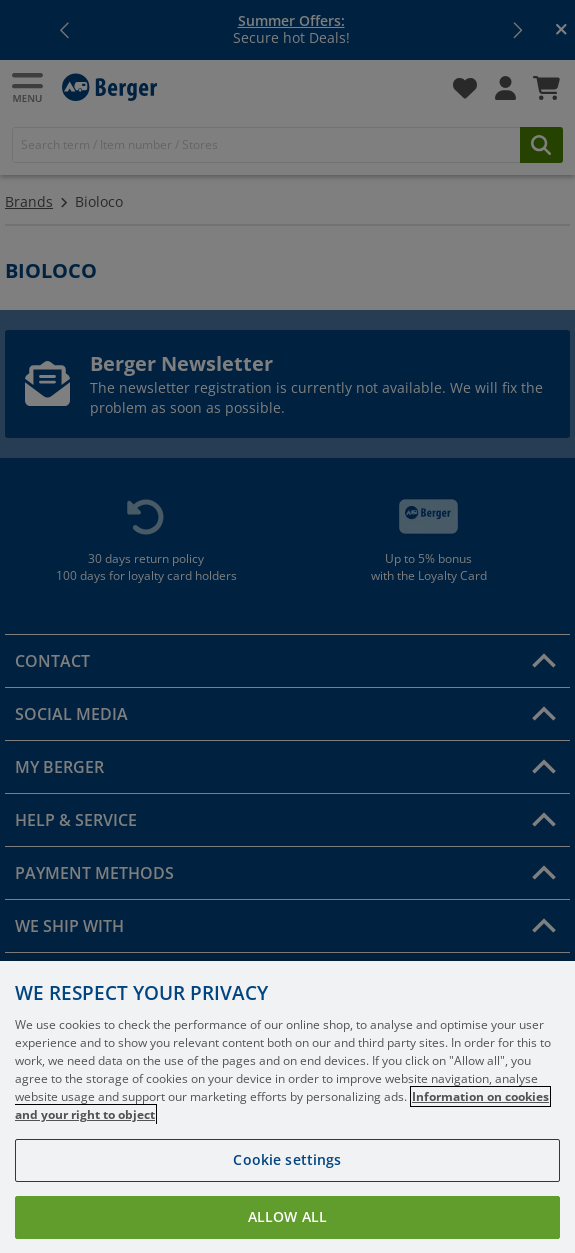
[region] (287, 1107)
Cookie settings (287, 1159)
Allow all (287, 1216)
